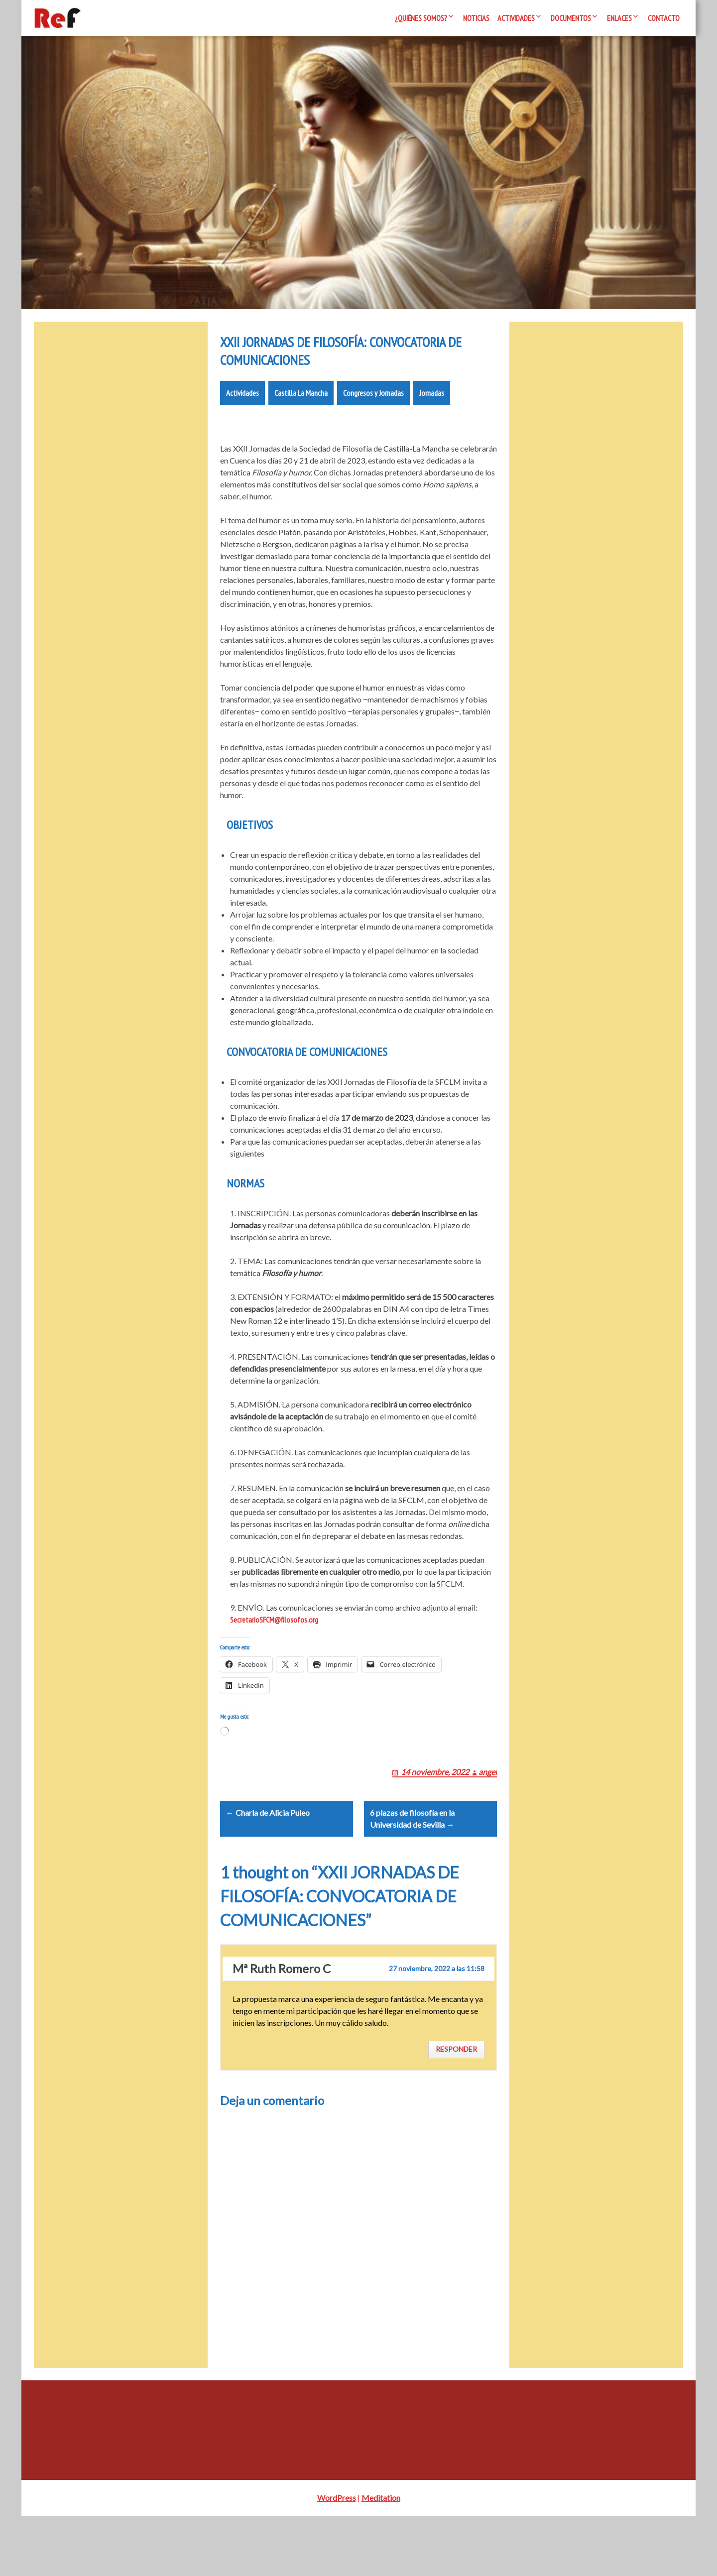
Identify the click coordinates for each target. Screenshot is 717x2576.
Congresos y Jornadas (373, 429)
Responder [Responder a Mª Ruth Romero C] (456, 2110)
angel (487, 1819)
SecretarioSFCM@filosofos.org (274, 1655)
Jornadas (431, 429)
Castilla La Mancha (301, 429)
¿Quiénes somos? (421, 18)
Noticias (476, 18)
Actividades (516, 18)
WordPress (336, 2558)
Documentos (571, 18)
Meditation (380, 2558)
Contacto (664, 18)
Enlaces (619, 18)
